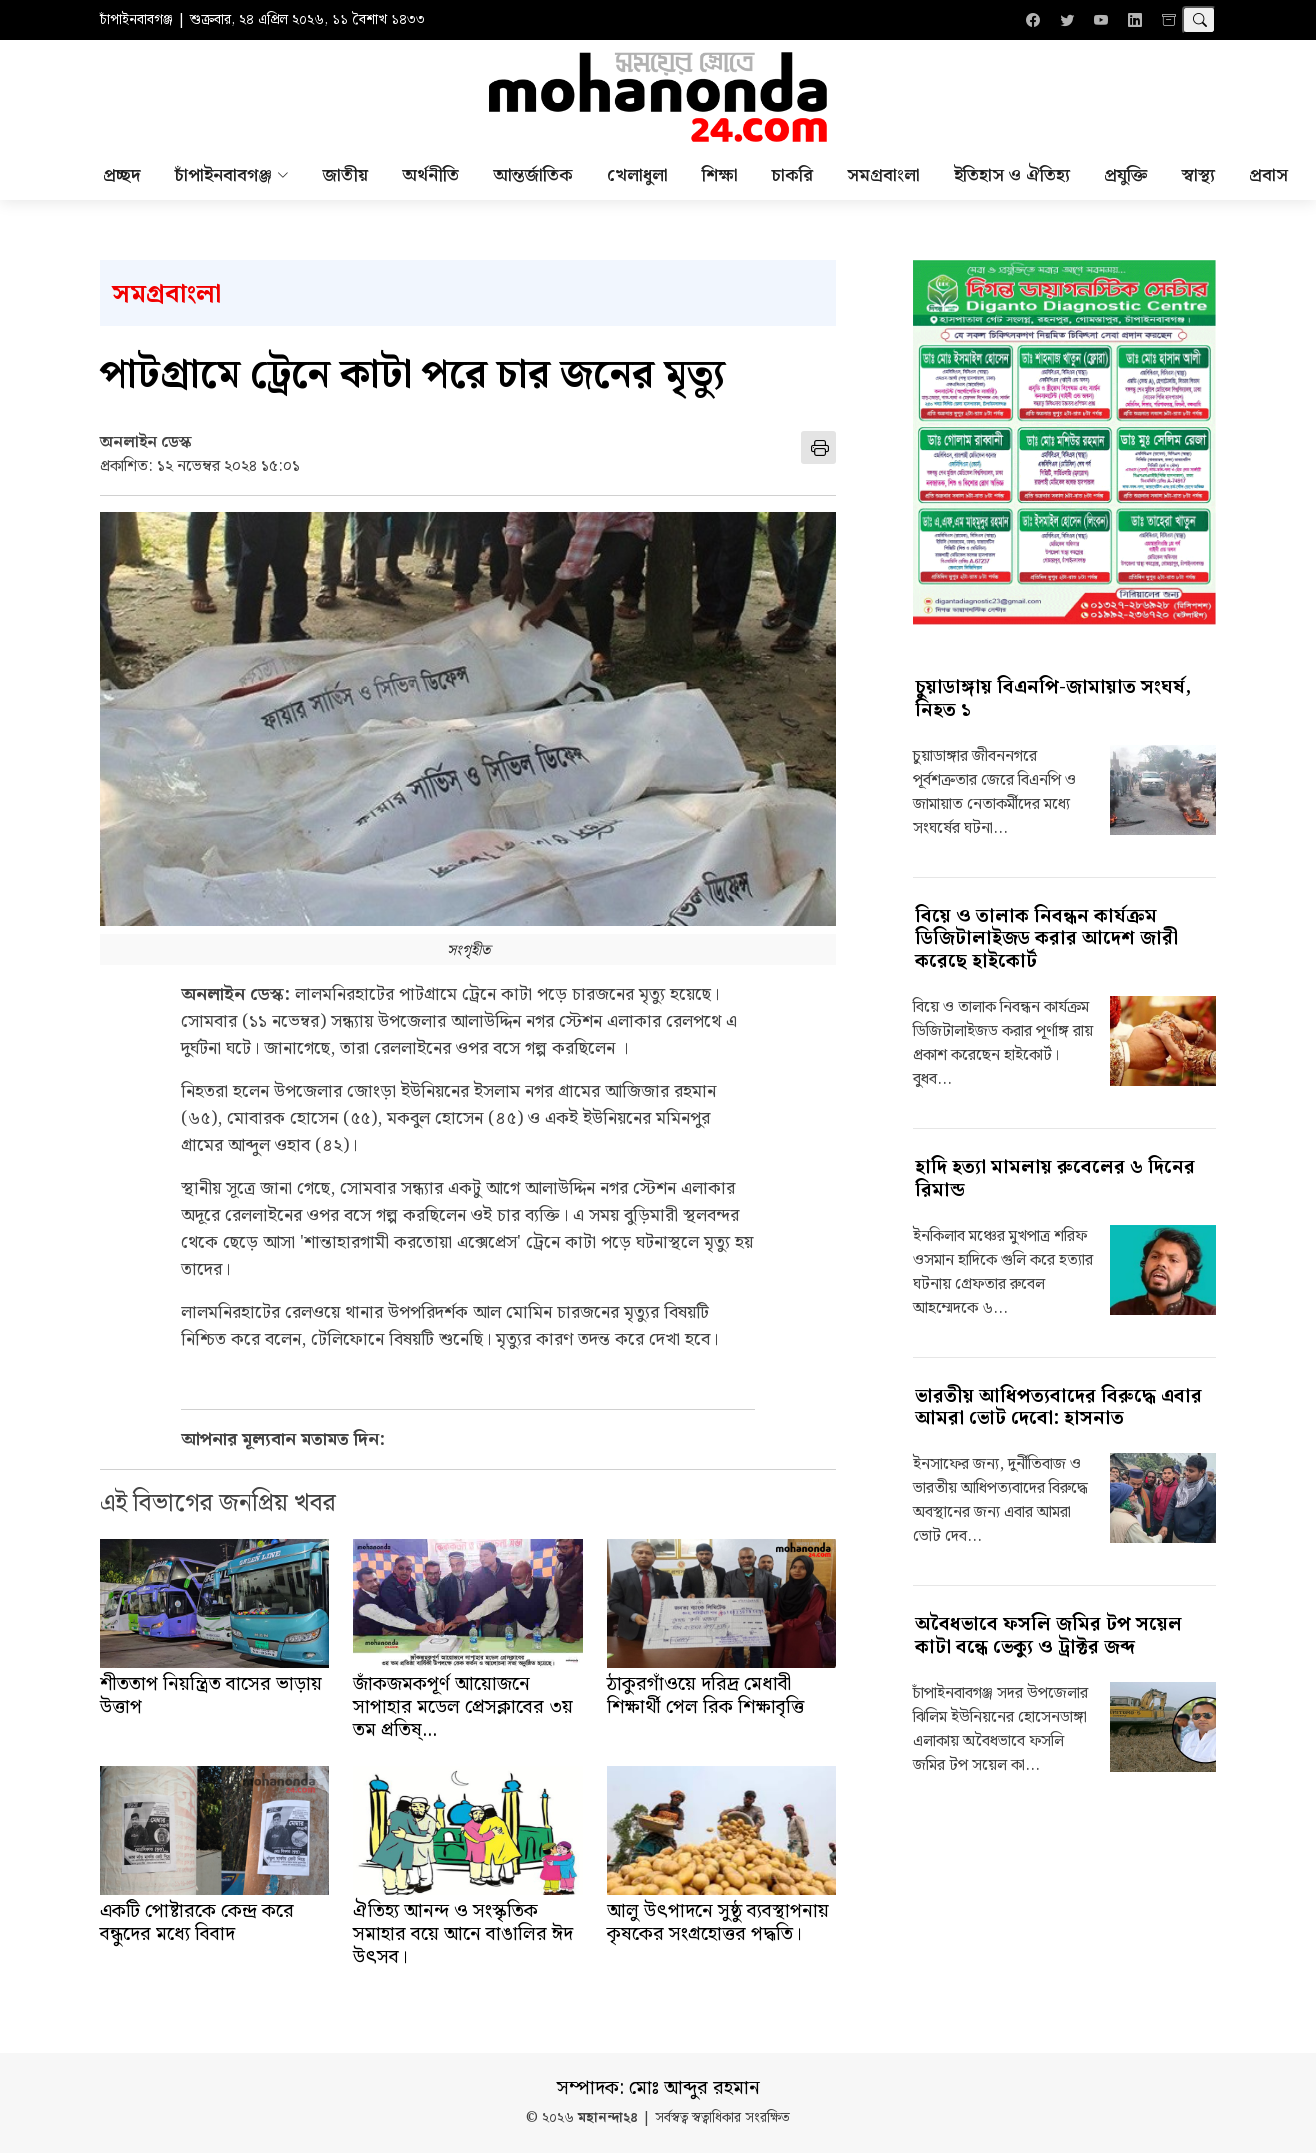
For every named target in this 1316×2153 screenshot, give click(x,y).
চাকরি (792, 175)
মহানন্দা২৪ (608, 2118)
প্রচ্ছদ (122, 175)
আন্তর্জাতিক (533, 175)
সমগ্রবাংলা (883, 175)
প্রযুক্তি (1126, 175)
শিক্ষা (720, 175)
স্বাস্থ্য (1198, 175)
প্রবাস (1268, 175)
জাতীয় (345, 175)
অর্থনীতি (430, 175)
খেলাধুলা (637, 175)
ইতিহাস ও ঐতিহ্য (1012, 175)
